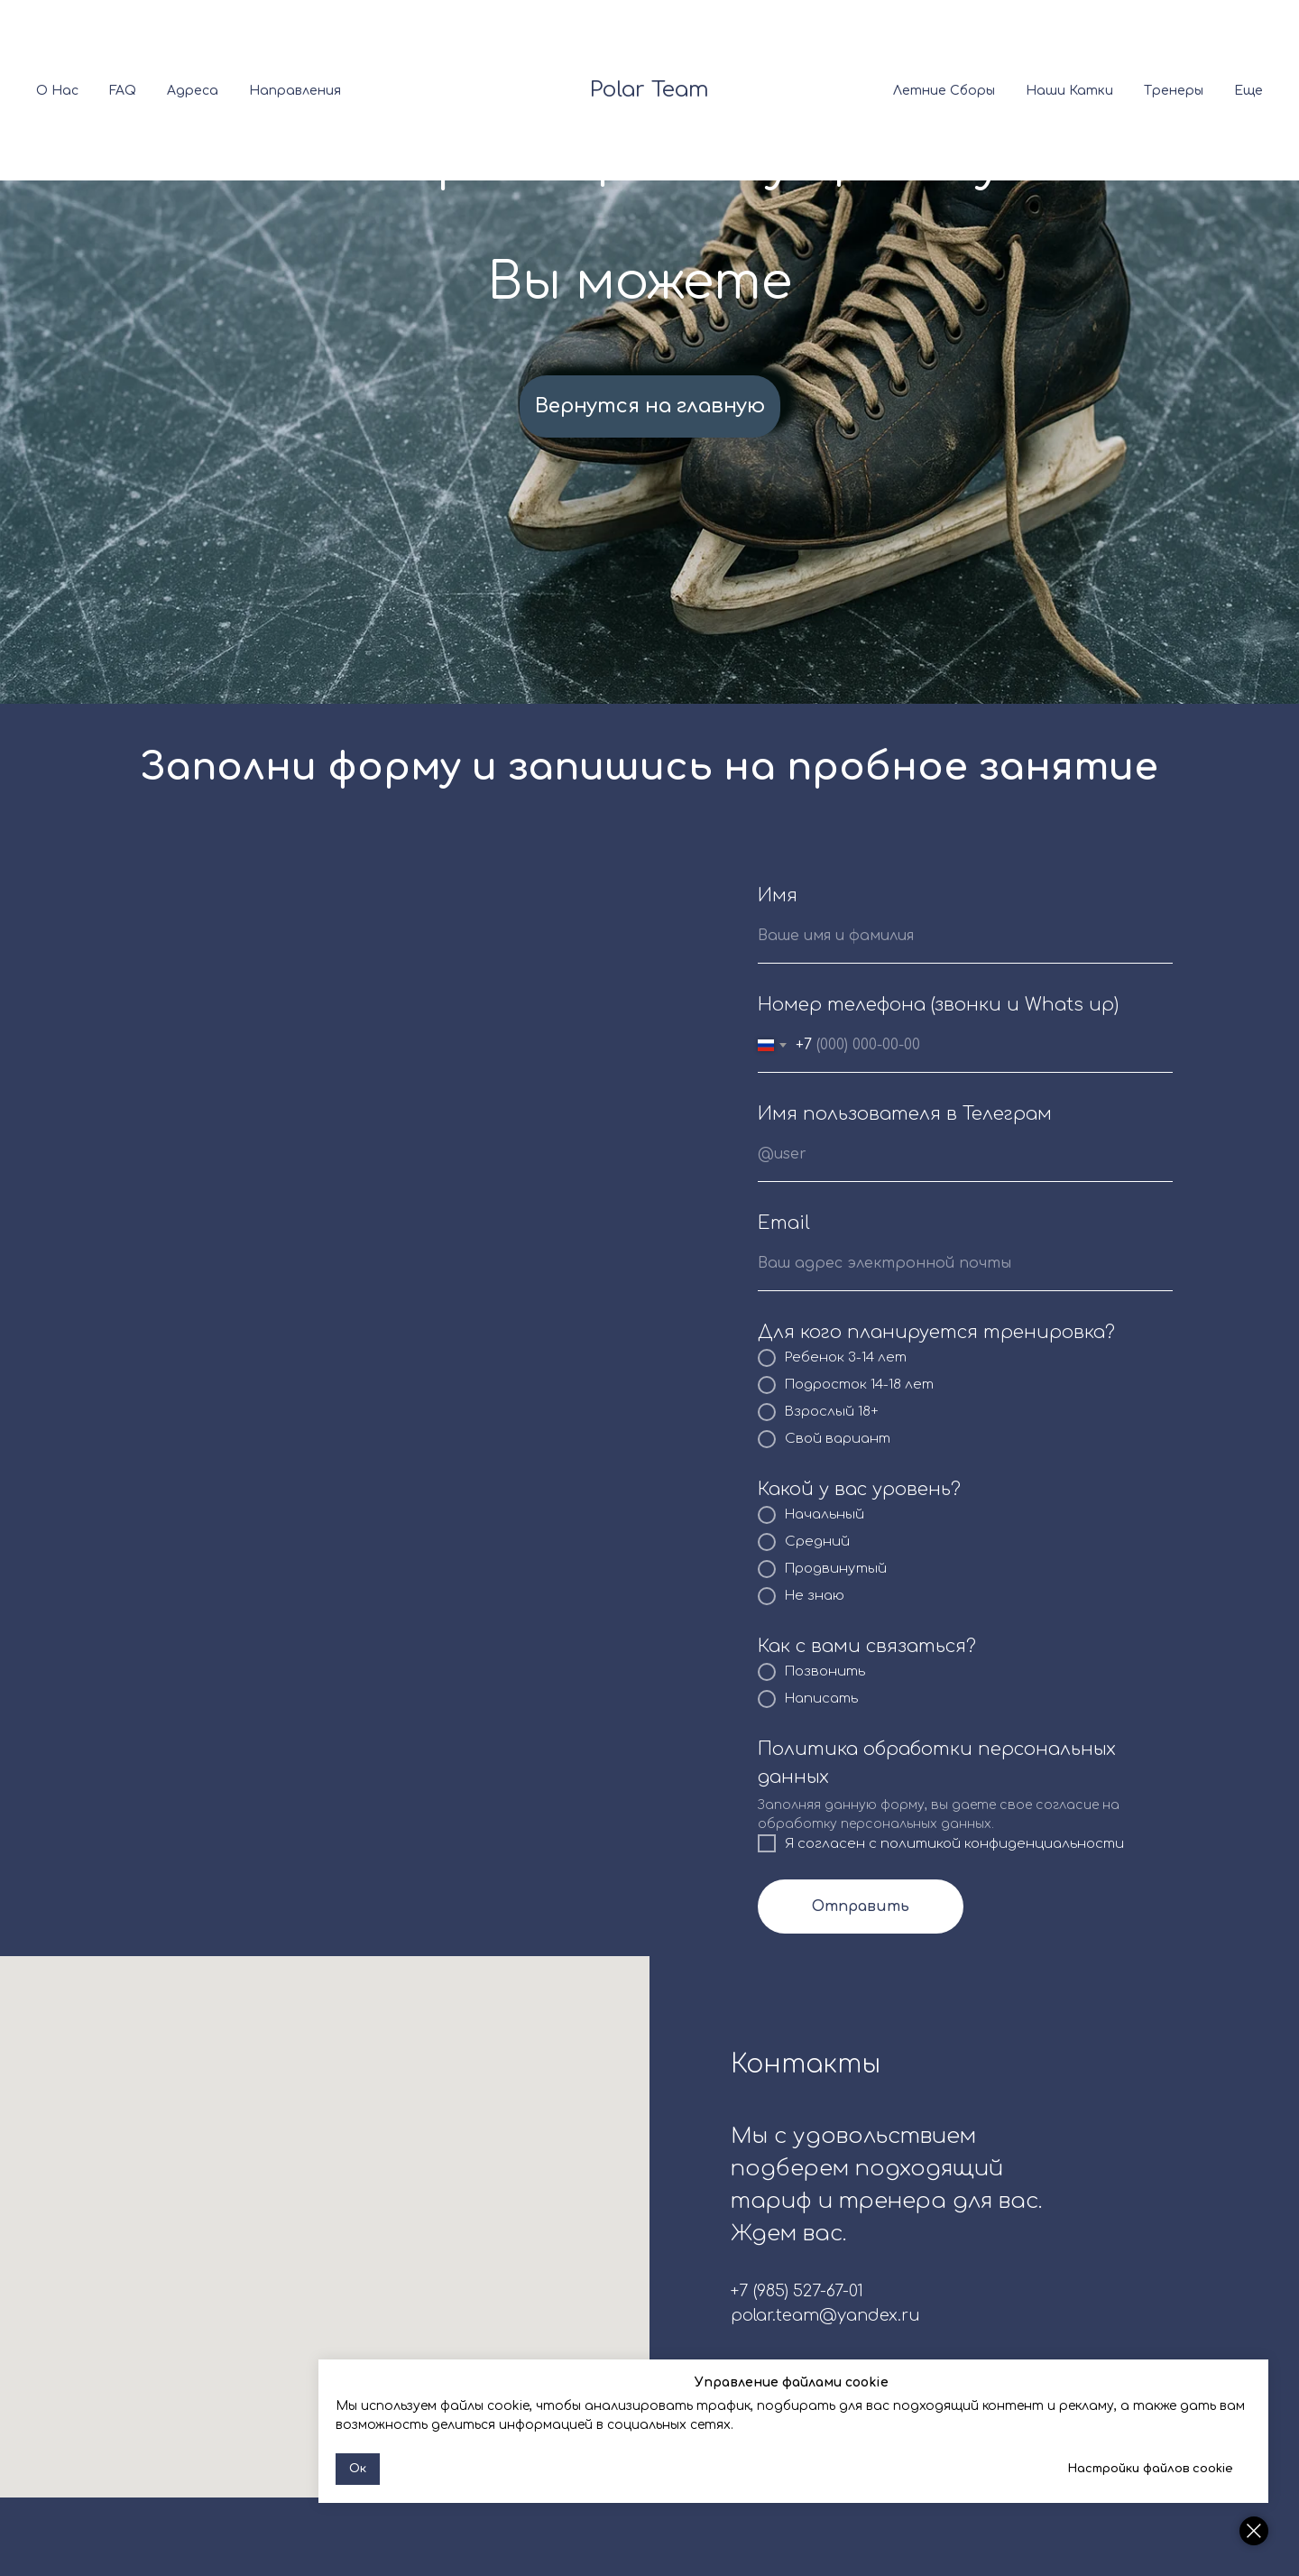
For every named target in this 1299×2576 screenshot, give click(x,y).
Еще (1248, 90)
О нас (57, 90)
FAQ (122, 90)
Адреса (192, 90)
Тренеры (1173, 90)
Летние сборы (944, 90)
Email (784, 1223)
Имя (777, 895)
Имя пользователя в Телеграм (905, 1113)
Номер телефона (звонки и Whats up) (938, 1004)
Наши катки (1069, 90)
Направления (295, 90)
